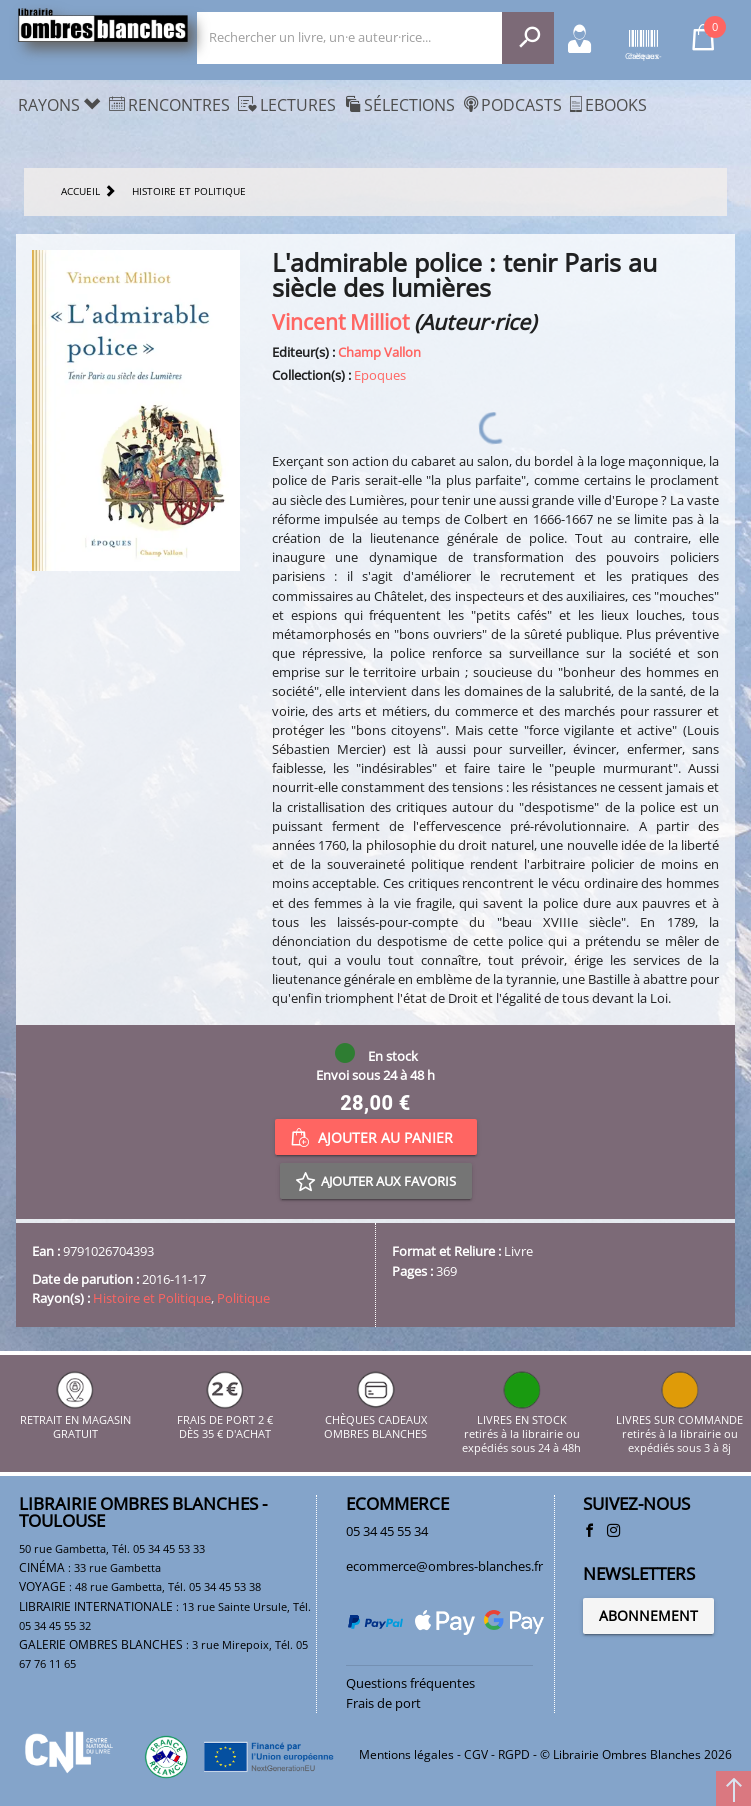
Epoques (380, 375)
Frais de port (383, 1703)
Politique (243, 1298)
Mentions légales (406, 1754)
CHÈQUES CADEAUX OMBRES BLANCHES (375, 1419)
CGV (476, 1754)
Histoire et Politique (152, 1298)
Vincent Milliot (340, 321)
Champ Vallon (379, 352)
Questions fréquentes (410, 1683)
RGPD (514, 1754)
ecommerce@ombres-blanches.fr (444, 1566)
